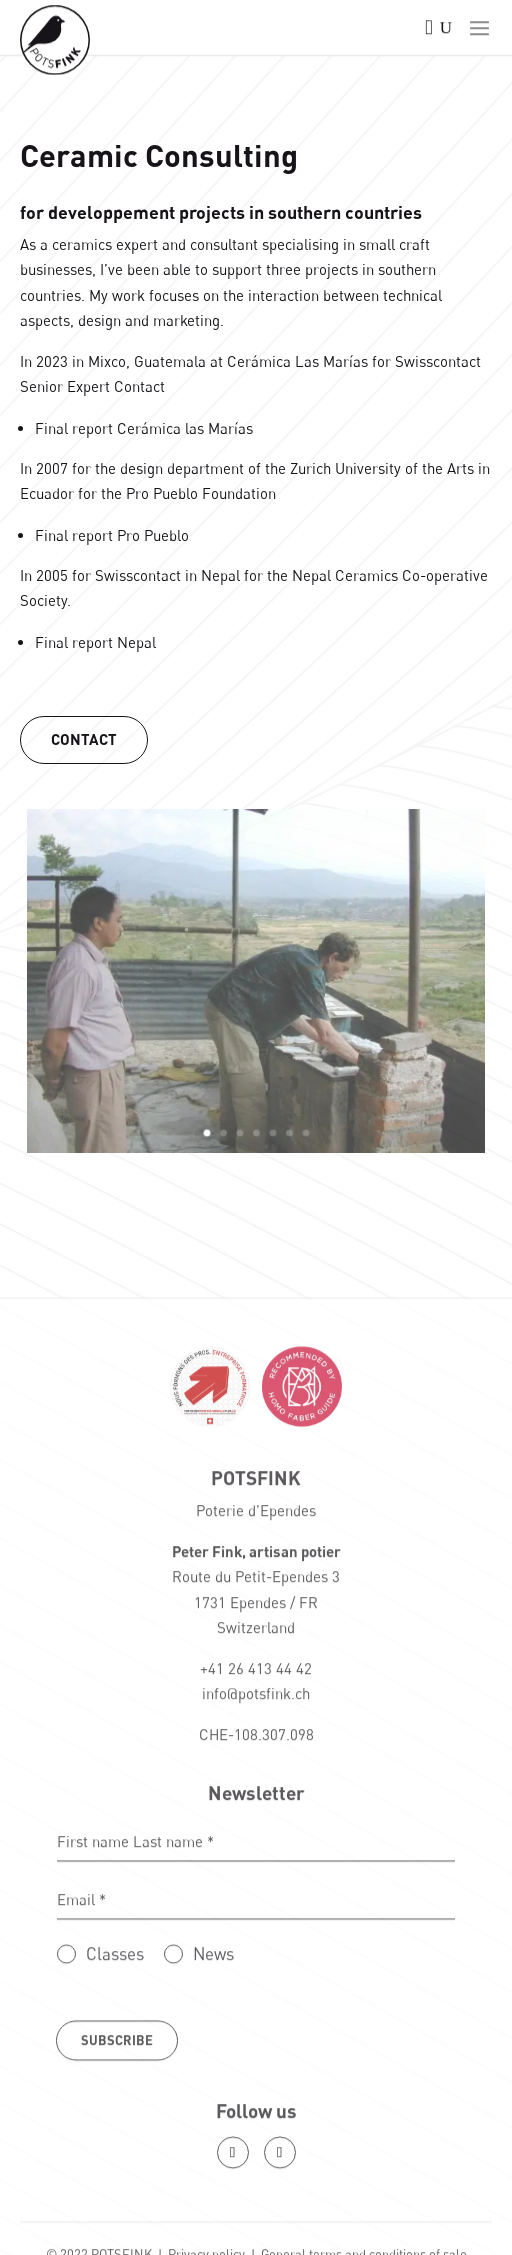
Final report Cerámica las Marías (144, 428)
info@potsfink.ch (256, 1778)
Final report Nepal (96, 641)
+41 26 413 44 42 (256, 1752)
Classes (115, 2037)
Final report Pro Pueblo (112, 534)
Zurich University (343, 468)
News (213, 2037)
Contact (85, 738)
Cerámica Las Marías (297, 361)
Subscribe (117, 2125)
